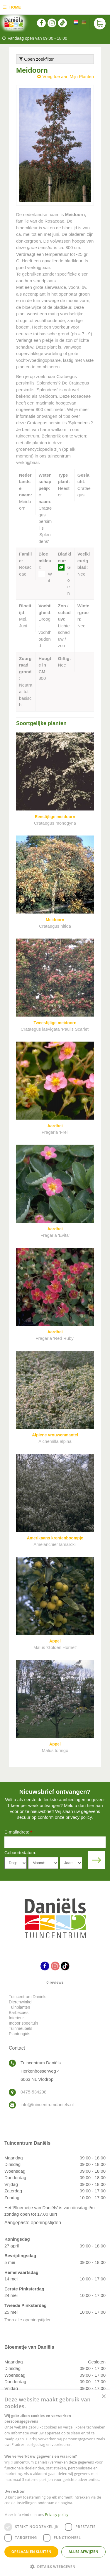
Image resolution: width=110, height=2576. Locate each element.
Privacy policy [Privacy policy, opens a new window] (56, 2514)
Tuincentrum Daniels (27, 1996)
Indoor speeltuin (23, 2023)
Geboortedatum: (20, 1852)
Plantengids (19, 2033)
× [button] (103, 2396)
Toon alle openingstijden (28, 2319)
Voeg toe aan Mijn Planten (68, 76)
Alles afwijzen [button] (84, 2551)
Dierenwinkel (20, 2002)
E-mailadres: (18, 1832)
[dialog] (55, 2483)
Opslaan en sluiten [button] (31, 2551)
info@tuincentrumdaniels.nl (47, 2104)
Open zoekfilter (36, 59)
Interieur (16, 2017)
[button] (55, 2566)
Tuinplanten (19, 2007)
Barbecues (18, 2012)
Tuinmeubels (20, 2028)
